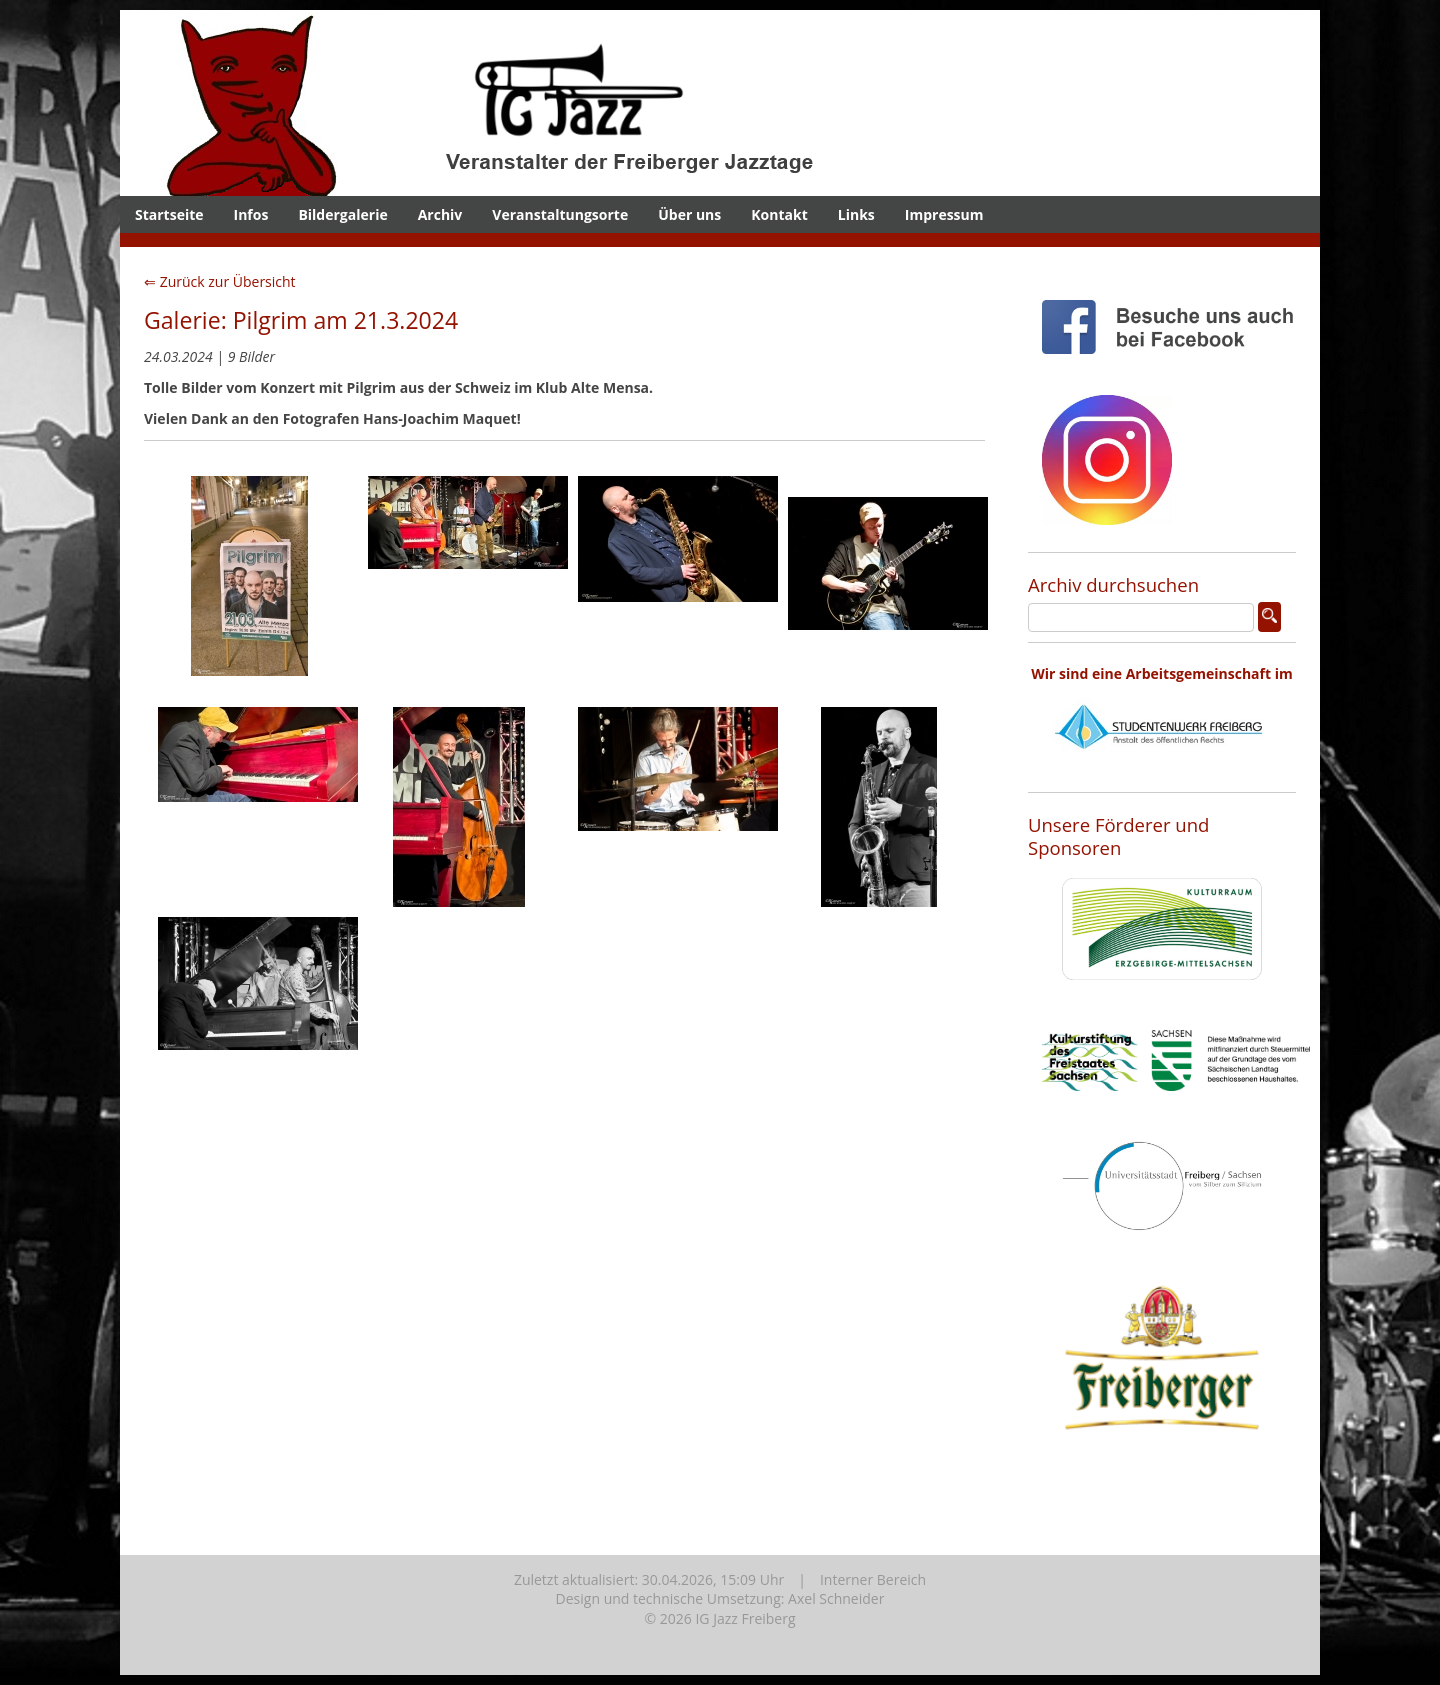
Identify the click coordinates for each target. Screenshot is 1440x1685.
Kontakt (779, 214)
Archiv (440, 214)
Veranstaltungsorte (560, 214)
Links (856, 214)
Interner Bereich (873, 1579)
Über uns (689, 214)
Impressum (944, 214)
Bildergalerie (342, 214)
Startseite (169, 214)
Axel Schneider (836, 1598)
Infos (251, 214)
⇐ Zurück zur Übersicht (220, 281)
